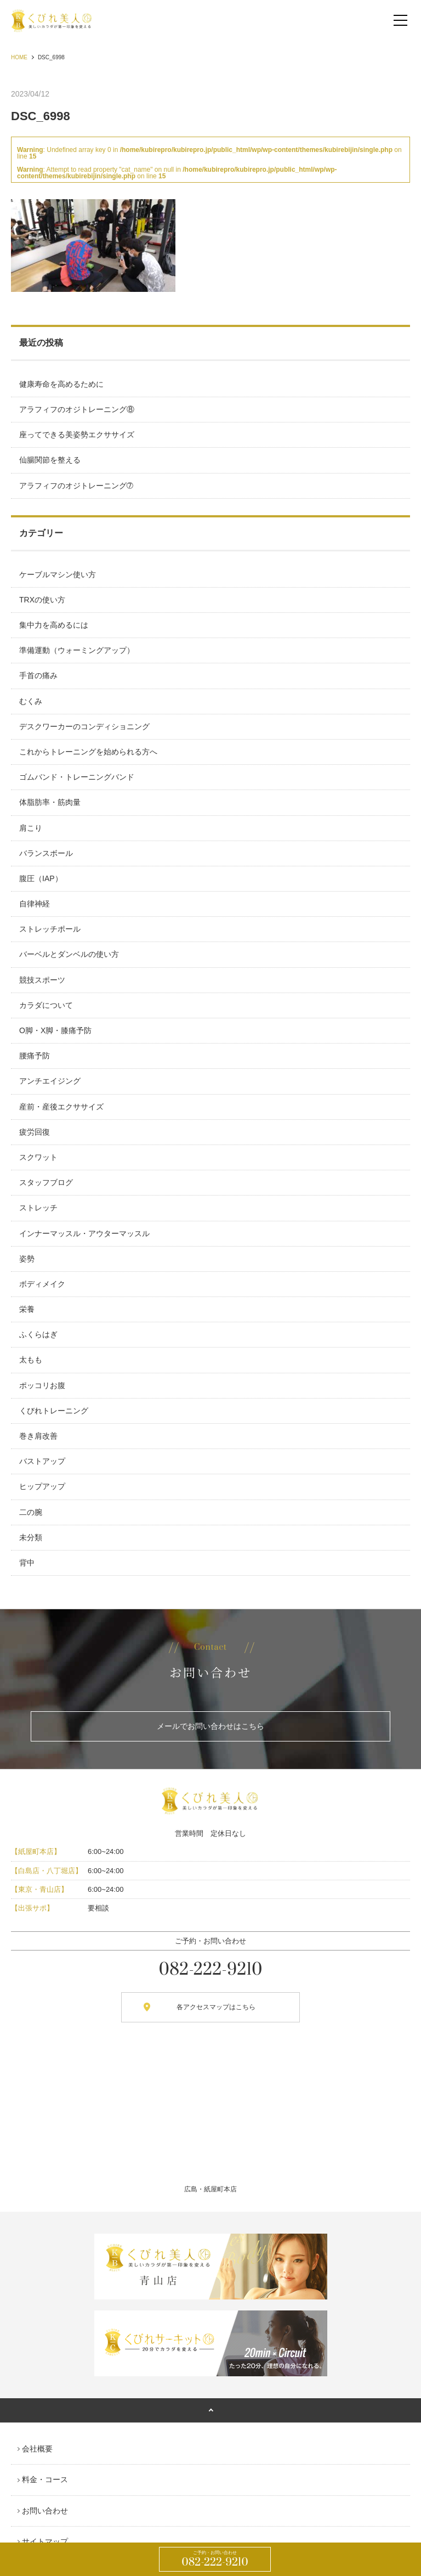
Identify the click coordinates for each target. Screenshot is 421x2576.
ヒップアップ (42, 1486)
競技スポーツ (42, 980)
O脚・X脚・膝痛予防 (55, 1030)
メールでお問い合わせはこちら (210, 1726)
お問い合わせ (45, 2510)
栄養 (27, 1309)
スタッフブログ (46, 1182)
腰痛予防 (34, 1055)
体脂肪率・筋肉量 (50, 802)
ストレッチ (38, 1207)
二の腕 (30, 1512)
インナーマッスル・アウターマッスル (84, 1233)
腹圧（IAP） (40, 878)
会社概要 (37, 2448)
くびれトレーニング (53, 1410)
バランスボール (46, 853)
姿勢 (27, 1258)
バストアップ (42, 1461)
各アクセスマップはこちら (216, 2007)
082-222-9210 (214, 2559)
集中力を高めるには (53, 625)
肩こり (30, 828)
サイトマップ (45, 2541)
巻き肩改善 (38, 1435)
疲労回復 (34, 1132)
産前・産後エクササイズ (61, 1106)
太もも (30, 1359)
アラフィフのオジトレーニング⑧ (76, 409)
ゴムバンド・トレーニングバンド (76, 777)
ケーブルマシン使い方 (57, 574)
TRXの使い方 (42, 599)
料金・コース (45, 2479)
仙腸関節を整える (50, 459)
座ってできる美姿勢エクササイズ (76, 434)
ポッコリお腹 (42, 1385)
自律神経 (34, 903)
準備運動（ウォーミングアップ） (76, 650)
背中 (27, 1562)
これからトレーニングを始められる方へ (88, 751)
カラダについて (46, 1005)
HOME (19, 57)
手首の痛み (38, 675)
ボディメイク (42, 1283)
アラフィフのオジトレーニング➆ (76, 485)
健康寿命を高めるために (61, 384)
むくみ (30, 701)
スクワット (38, 1157)
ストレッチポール (50, 929)
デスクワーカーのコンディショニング (84, 726)
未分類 (30, 1537)
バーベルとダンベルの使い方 (69, 954)
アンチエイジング (50, 1080)
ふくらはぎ (38, 1334)
